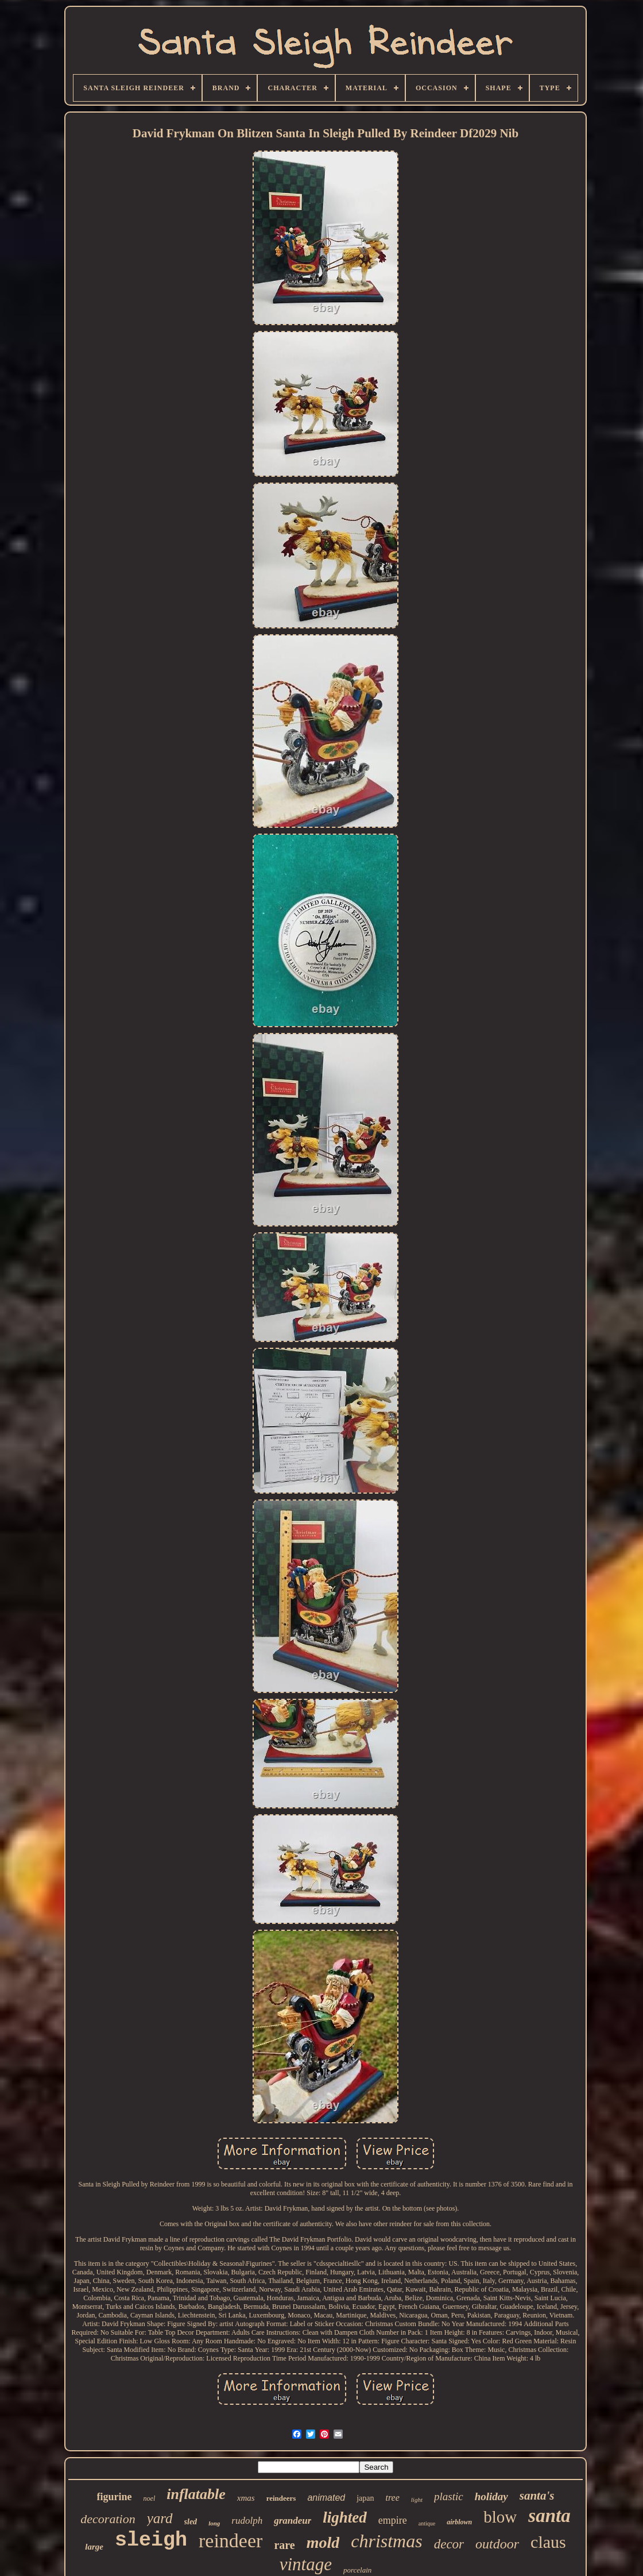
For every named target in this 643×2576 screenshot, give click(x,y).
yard (160, 2518)
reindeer (230, 2540)
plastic (448, 2496)
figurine (114, 2496)
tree (393, 2497)
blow (500, 2517)
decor (449, 2544)
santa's (537, 2495)
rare (284, 2545)
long (214, 2523)
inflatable (196, 2494)
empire (392, 2520)
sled (190, 2521)
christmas (386, 2541)
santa (549, 2515)
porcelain (357, 2570)
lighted (345, 2517)
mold (323, 2542)
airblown (459, 2522)
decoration (107, 2519)
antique (427, 2523)
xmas (246, 2497)
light (417, 2499)
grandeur (292, 2520)
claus (548, 2541)
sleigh (151, 2540)
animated (326, 2497)
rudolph (246, 2520)
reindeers (281, 2498)
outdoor (497, 2543)
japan (365, 2498)
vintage (306, 2564)
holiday (491, 2496)
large (94, 2546)
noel (150, 2498)
